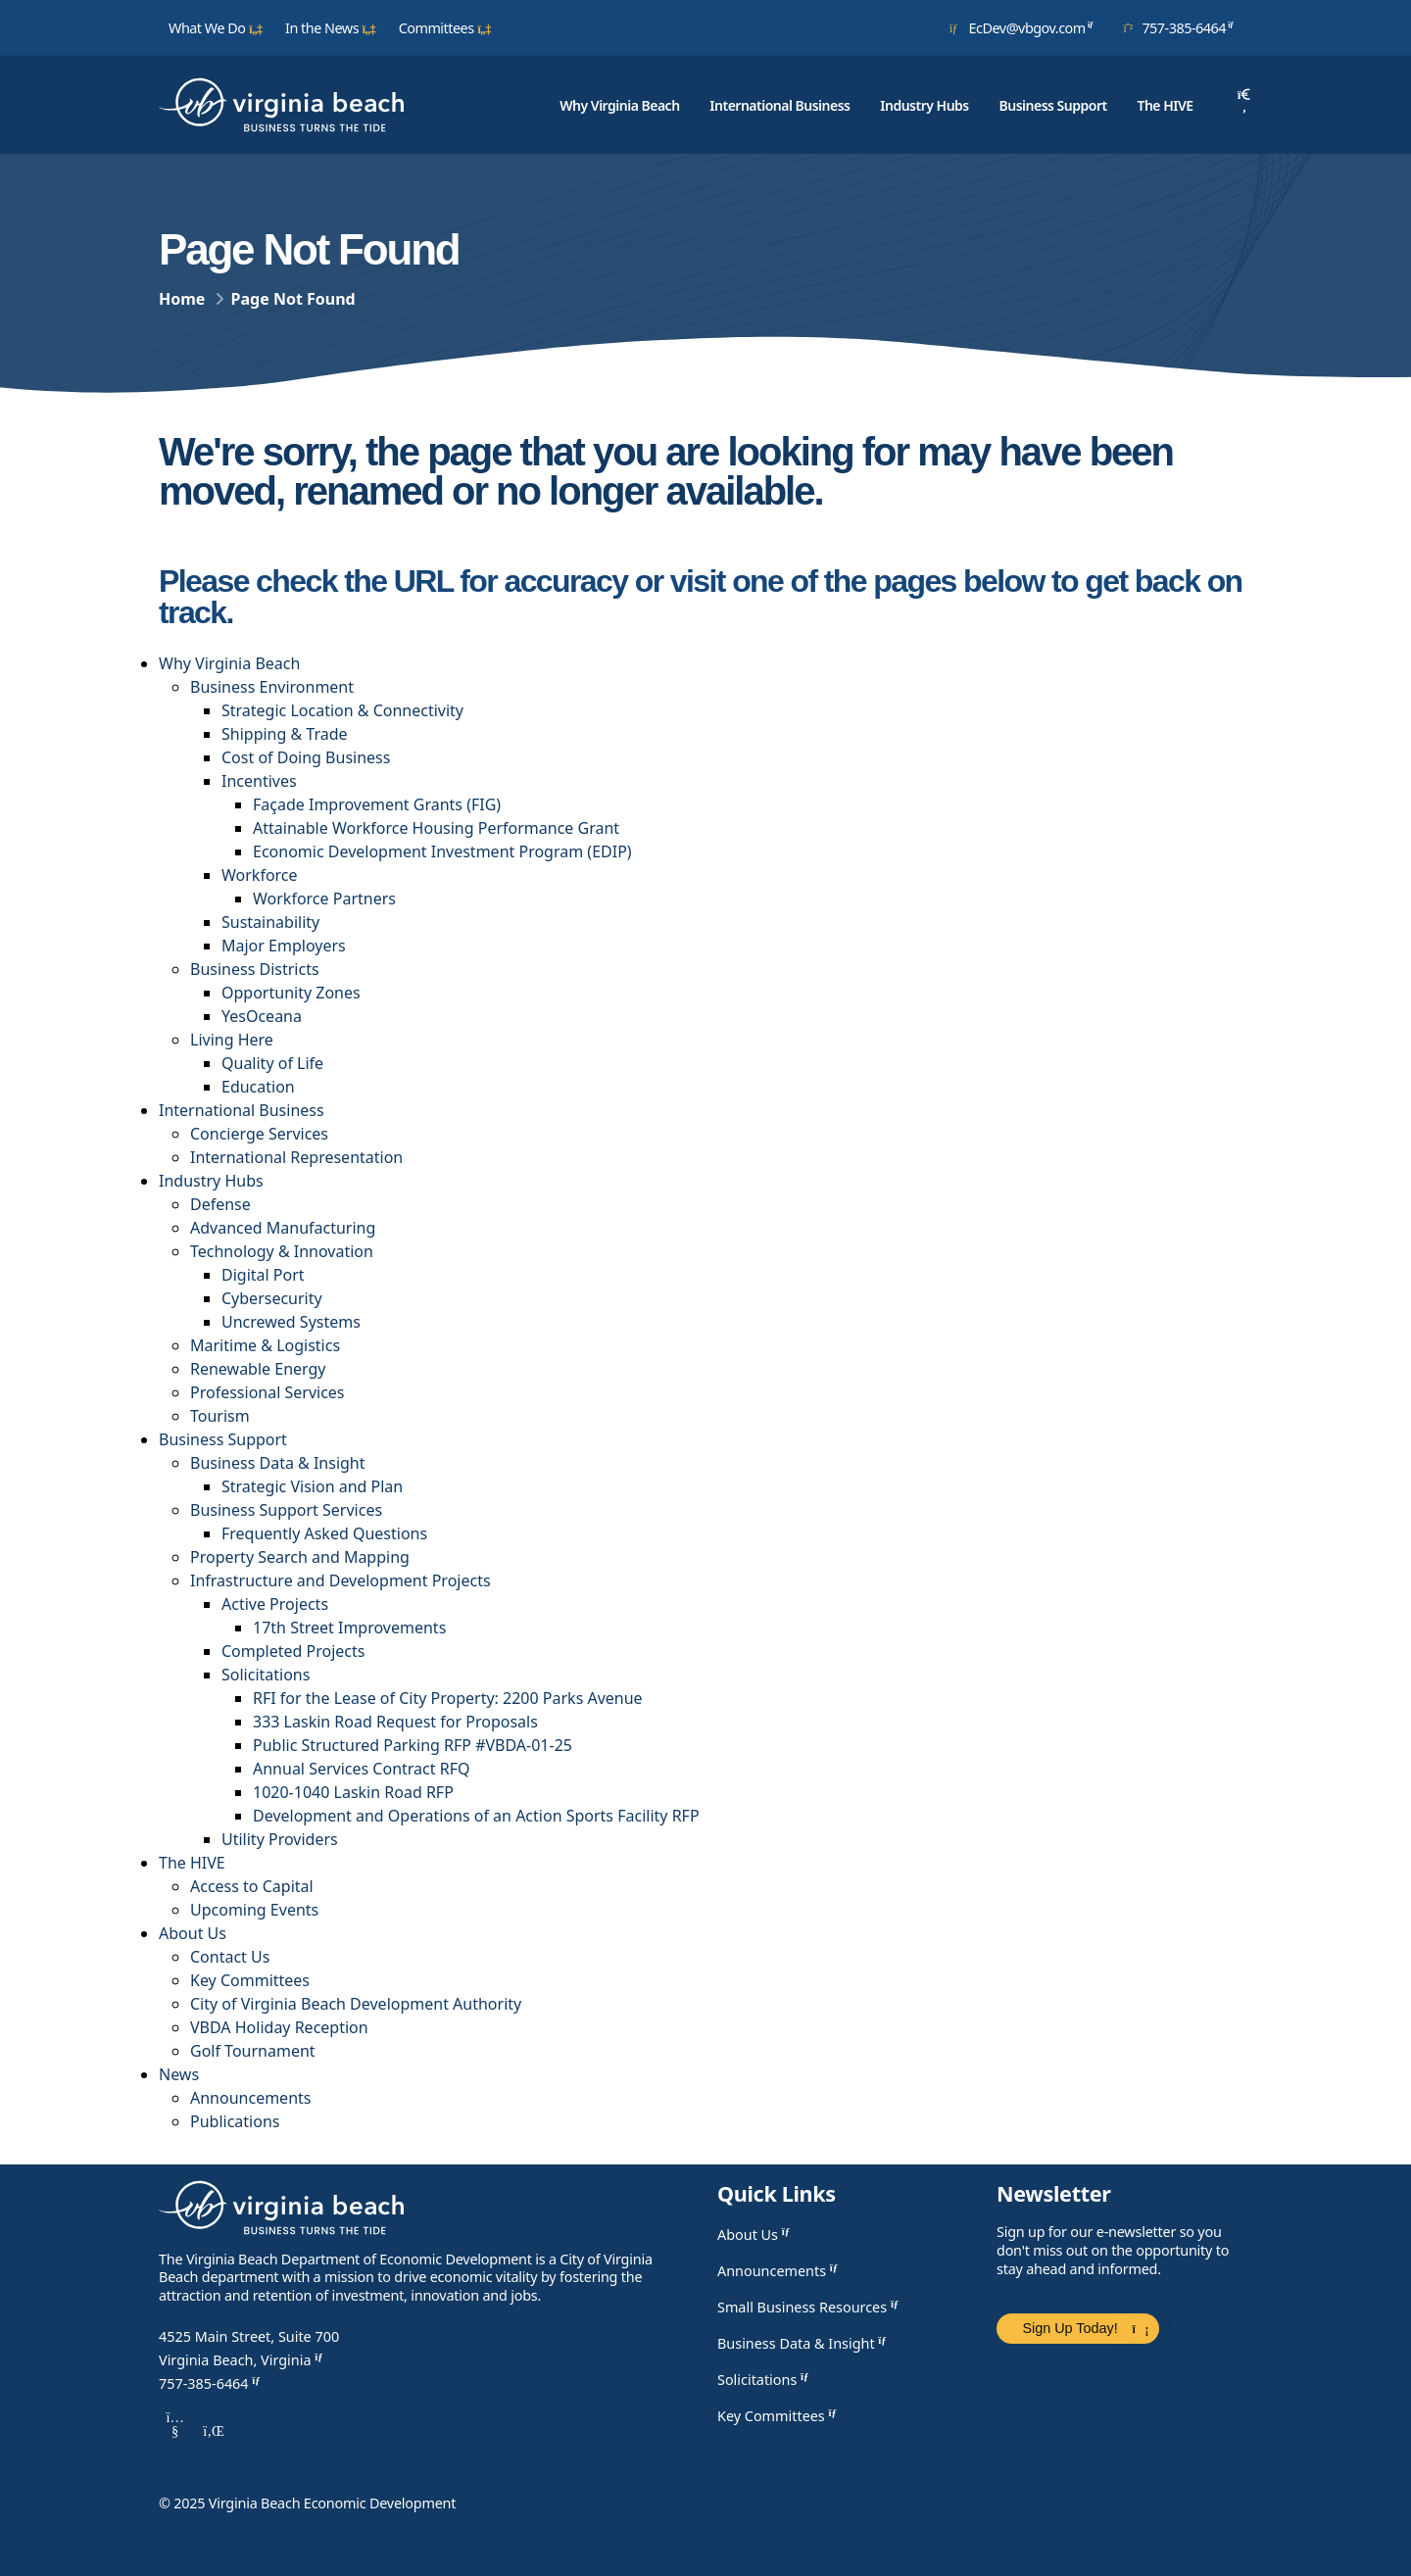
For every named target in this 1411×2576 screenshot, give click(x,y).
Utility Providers (279, 1839)
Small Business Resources (810, 2307)
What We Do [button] (216, 28)
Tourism (220, 1416)
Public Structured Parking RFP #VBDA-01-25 (412, 1745)
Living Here (231, 1039)
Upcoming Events (254, 1909)
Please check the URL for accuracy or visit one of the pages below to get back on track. (700, 595)
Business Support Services (286, 1510)
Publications (234, 2121)
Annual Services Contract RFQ (361, 1768)
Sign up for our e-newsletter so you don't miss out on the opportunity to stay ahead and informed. (1113, 2250)
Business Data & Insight (277, 1463)
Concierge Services (259, 1133)
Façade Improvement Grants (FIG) (377, 804)
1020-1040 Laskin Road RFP (353, 1792)
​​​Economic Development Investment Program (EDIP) (442, 851)
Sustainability (270, 922)
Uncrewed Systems (291, 1322)
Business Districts (254, 969)
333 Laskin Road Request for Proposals (395, 1721)
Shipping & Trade (284, 734)
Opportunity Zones (291, 992)
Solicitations (265, 1674)
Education (258, 1086)
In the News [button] (330, 28)
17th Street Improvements (349, 1627)
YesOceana (261, 1016)
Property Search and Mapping (300, 1557)
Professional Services (267, 1392)
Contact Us (229, 1957)
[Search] (1244, 105)
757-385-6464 (1181, 27)
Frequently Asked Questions (324, 1533)
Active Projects (274, 1604)
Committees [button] (445, 28)
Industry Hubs (924, 105)
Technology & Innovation (281, 1251)
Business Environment (272, 687)
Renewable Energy (258, 1369)
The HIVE (1164, 105)
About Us (192, 1933)
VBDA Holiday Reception (279, 2027)
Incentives (259, 781)
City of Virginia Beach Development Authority (355, 2004)
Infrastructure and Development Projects (340, 1580)
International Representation (296, 1157)
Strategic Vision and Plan (312, 1486)
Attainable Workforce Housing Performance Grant (436, 828)
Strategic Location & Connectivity (342, 710)
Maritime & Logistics (265, 1345)
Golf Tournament (253, 2051)
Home (182, 299)
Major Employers (283, 945)
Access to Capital (252, 1886)
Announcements (250, 2098)
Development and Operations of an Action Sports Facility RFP (476, 1815)
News (179, 2074)
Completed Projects (293, 1651)
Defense (220, 1204)
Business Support (1053, 105)
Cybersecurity (271, 1298)
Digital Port (263, 1275)
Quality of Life (272, 1063)
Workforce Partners (324, 898)
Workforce (259, 875)
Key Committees (250, 1980)
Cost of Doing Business (305, 757)
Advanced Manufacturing (282, 1228)
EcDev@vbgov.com (1025, 27)
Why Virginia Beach (619, 105)
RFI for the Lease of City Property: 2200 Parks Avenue (448, 1698)
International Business (779, 105)
